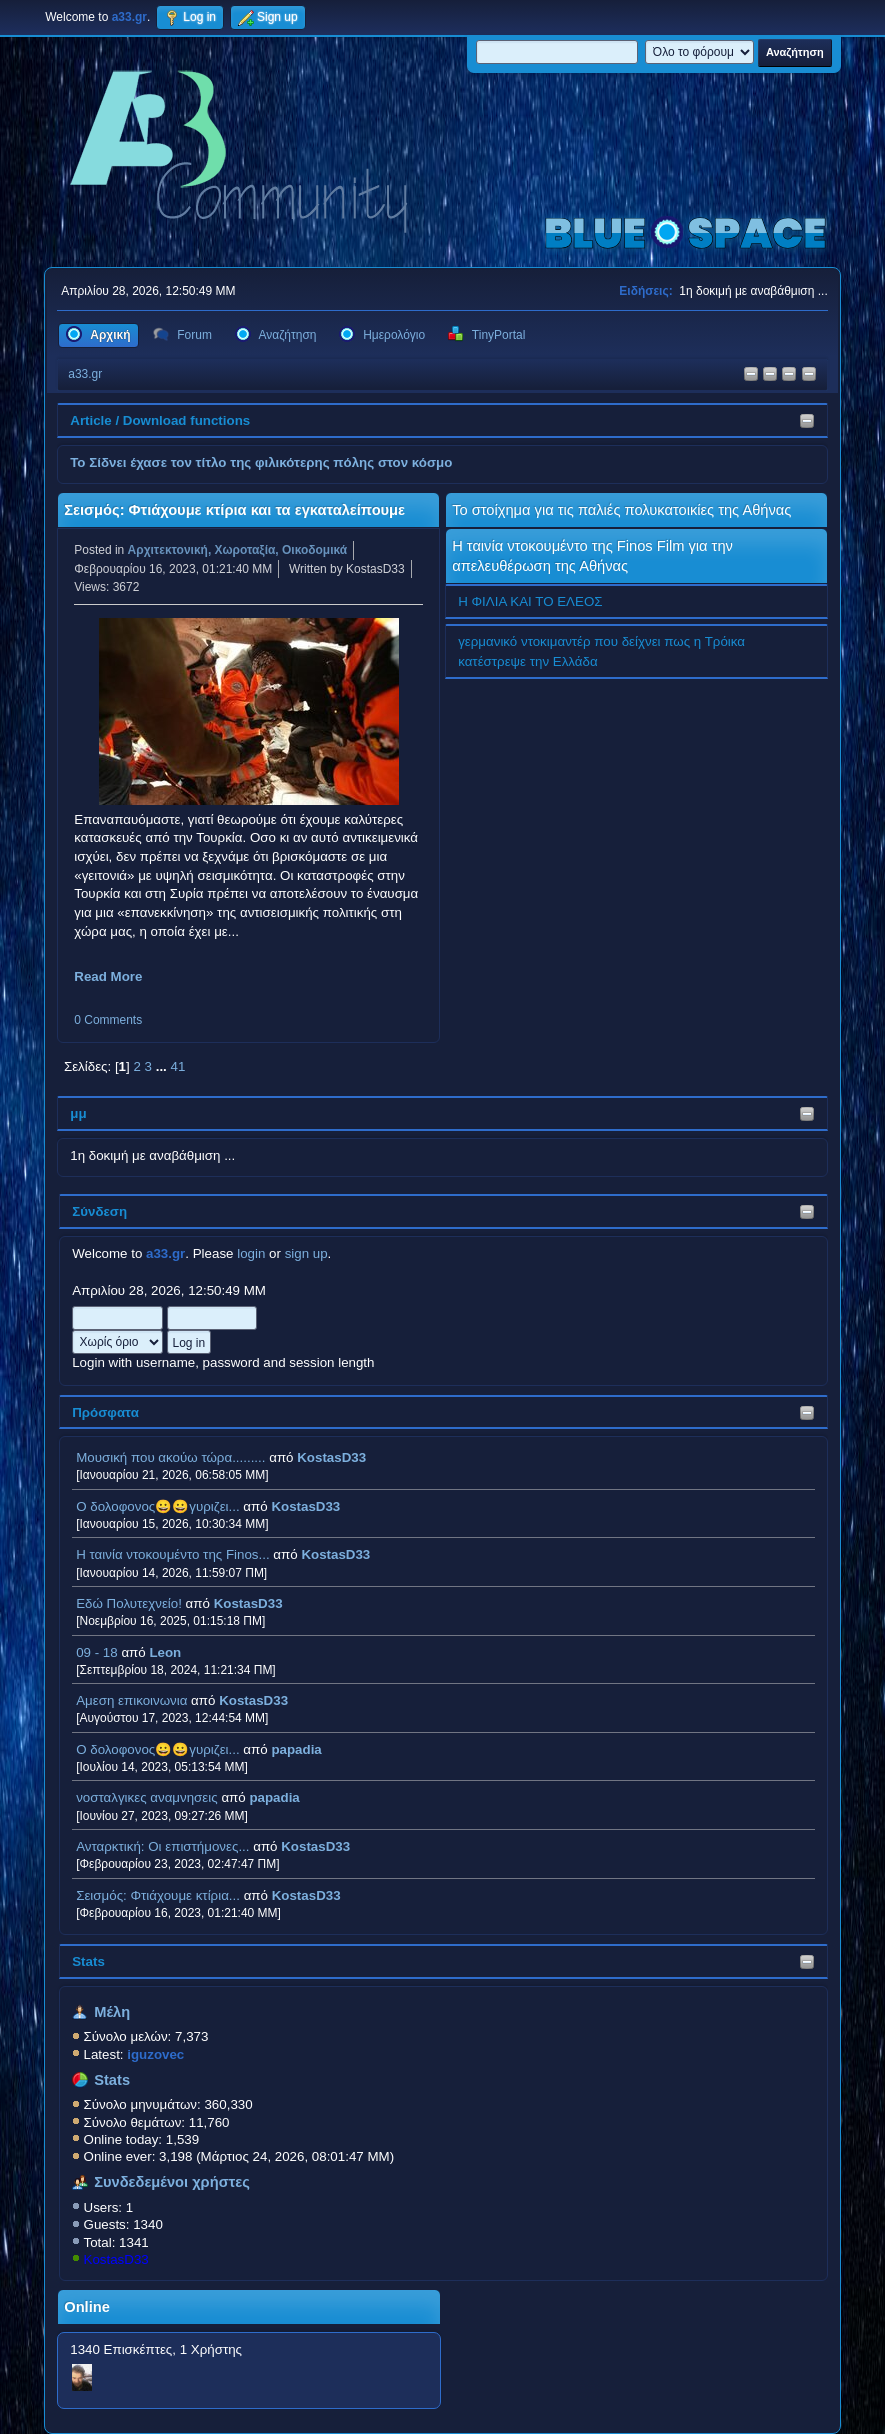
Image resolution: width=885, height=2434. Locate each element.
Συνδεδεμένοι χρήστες (172, 2182)
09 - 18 (97, 1652)
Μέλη (112, 2012)
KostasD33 (331, 1457)
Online (87, 2307)
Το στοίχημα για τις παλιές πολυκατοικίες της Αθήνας (621, 510)
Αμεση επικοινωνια (131, 1700)
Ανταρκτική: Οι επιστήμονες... (162, 1846)
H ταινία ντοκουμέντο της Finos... (172, 1554)
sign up (306, 1253)
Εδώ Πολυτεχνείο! (129, 1603)
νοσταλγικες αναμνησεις (147, 1797)
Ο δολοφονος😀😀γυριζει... (157, 1506)
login (251, 1253)
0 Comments (108, 1020)
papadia (296, 1749)
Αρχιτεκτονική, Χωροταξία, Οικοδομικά (238, 550)
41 (178, 1066)
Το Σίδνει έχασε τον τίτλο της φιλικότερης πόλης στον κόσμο (261, 462)
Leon (165, 1652)
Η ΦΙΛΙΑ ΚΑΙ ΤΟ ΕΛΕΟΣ (530, 601)
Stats (88, 1961)
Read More (108, 976)
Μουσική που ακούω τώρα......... (170, 1457)
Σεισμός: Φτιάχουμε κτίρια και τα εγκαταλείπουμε (234, 510)
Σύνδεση (99, 1211)
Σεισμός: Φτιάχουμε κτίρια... (158, 1895)
